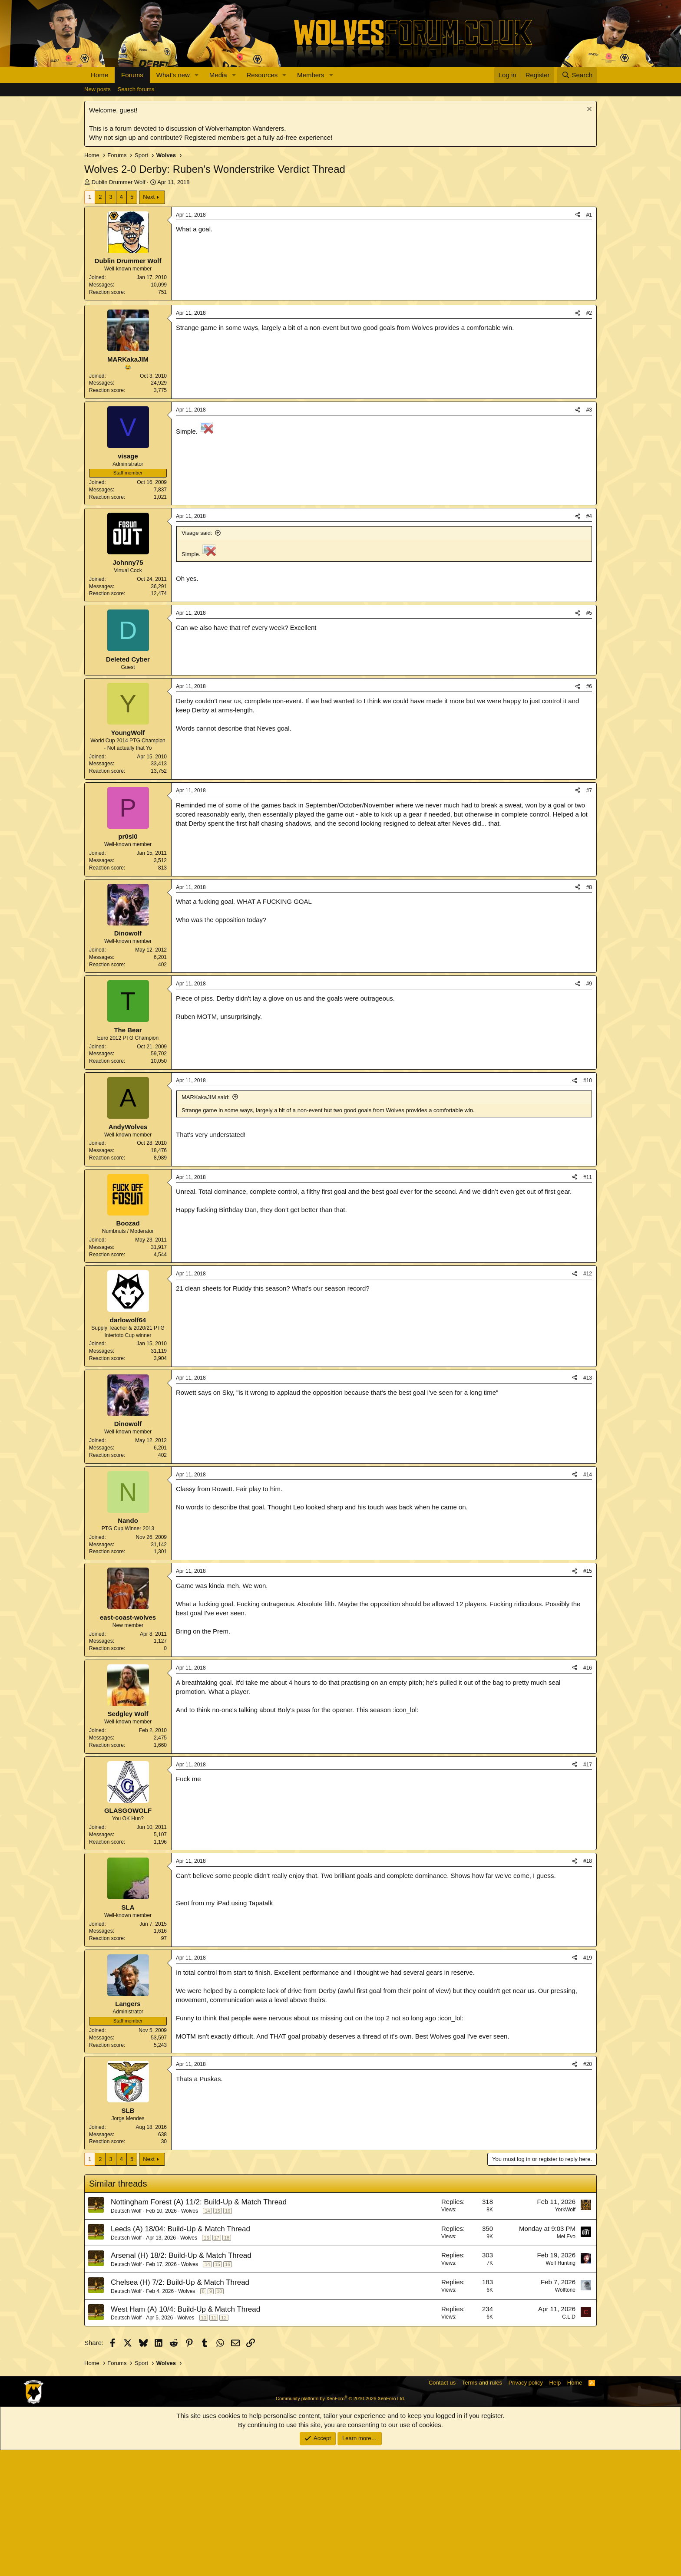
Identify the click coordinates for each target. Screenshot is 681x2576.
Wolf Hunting (560, 2389)
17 (216, 2363)
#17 (587, 1891)
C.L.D (568, 2443)
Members (310, 75)
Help (555, 2508)
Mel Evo (566, 2362)
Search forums (136, 89)
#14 (587, 1601)
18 (226, 2363)
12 (223, 2443)
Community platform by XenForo (340, 2524)
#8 (589, 1013)
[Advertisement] (340, 365)
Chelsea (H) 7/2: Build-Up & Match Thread (180, 2408)
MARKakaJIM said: (206, 1223)
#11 (587, 1303)
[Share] (577, 215)
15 (217, 2336)
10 (219, 2417)
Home (99, 75)
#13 (587, 1504)
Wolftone (565, 2416)
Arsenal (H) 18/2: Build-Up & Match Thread (181, 2381)
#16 (587, 1794)
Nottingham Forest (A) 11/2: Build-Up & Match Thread (199, 2328)
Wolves (189, 2337)
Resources (262, 75)
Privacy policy (526, 2508)
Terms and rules (482, 2508)
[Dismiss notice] (588, 110)
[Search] (577, 75)
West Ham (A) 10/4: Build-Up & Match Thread (185, 2435)
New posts (97, 89)
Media (218, 75)
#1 (589, 215)
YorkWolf (565, 2335)
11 (213, 2443)
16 (227, 2336)
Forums (132, 75)
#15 (587, 1697)
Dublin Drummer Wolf (118, 182)
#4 (589, 642)
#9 (589, 1110)
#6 (589, 812)
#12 (587, 1400)
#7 (589, 916)
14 (207, 2336)
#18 (587, 1987)
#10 (587, 1206)
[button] (197, 75)
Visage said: (197, 659)
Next (149, 197)
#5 (589, 739)
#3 (589, 536)
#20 (587, 2190)
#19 (587, 2084)
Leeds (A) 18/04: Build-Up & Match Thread (180, 2355)
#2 (589, 439)
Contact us (442, 2508)
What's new (173, 75)
